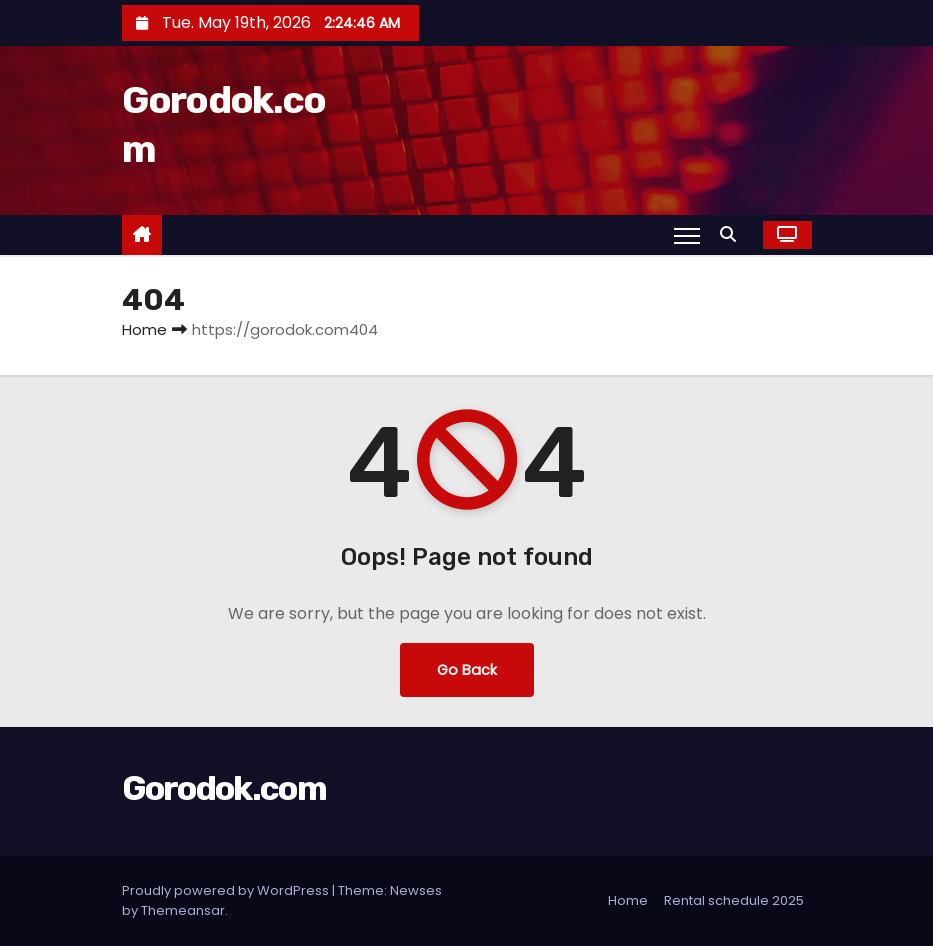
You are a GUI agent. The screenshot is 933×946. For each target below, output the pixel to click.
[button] (733, 234)
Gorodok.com (224, 788)
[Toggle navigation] (686, 235)
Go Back (467, 670)
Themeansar (183, 910)
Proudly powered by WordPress (227, 890)
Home (144, 329)
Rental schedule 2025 (734, 900)
